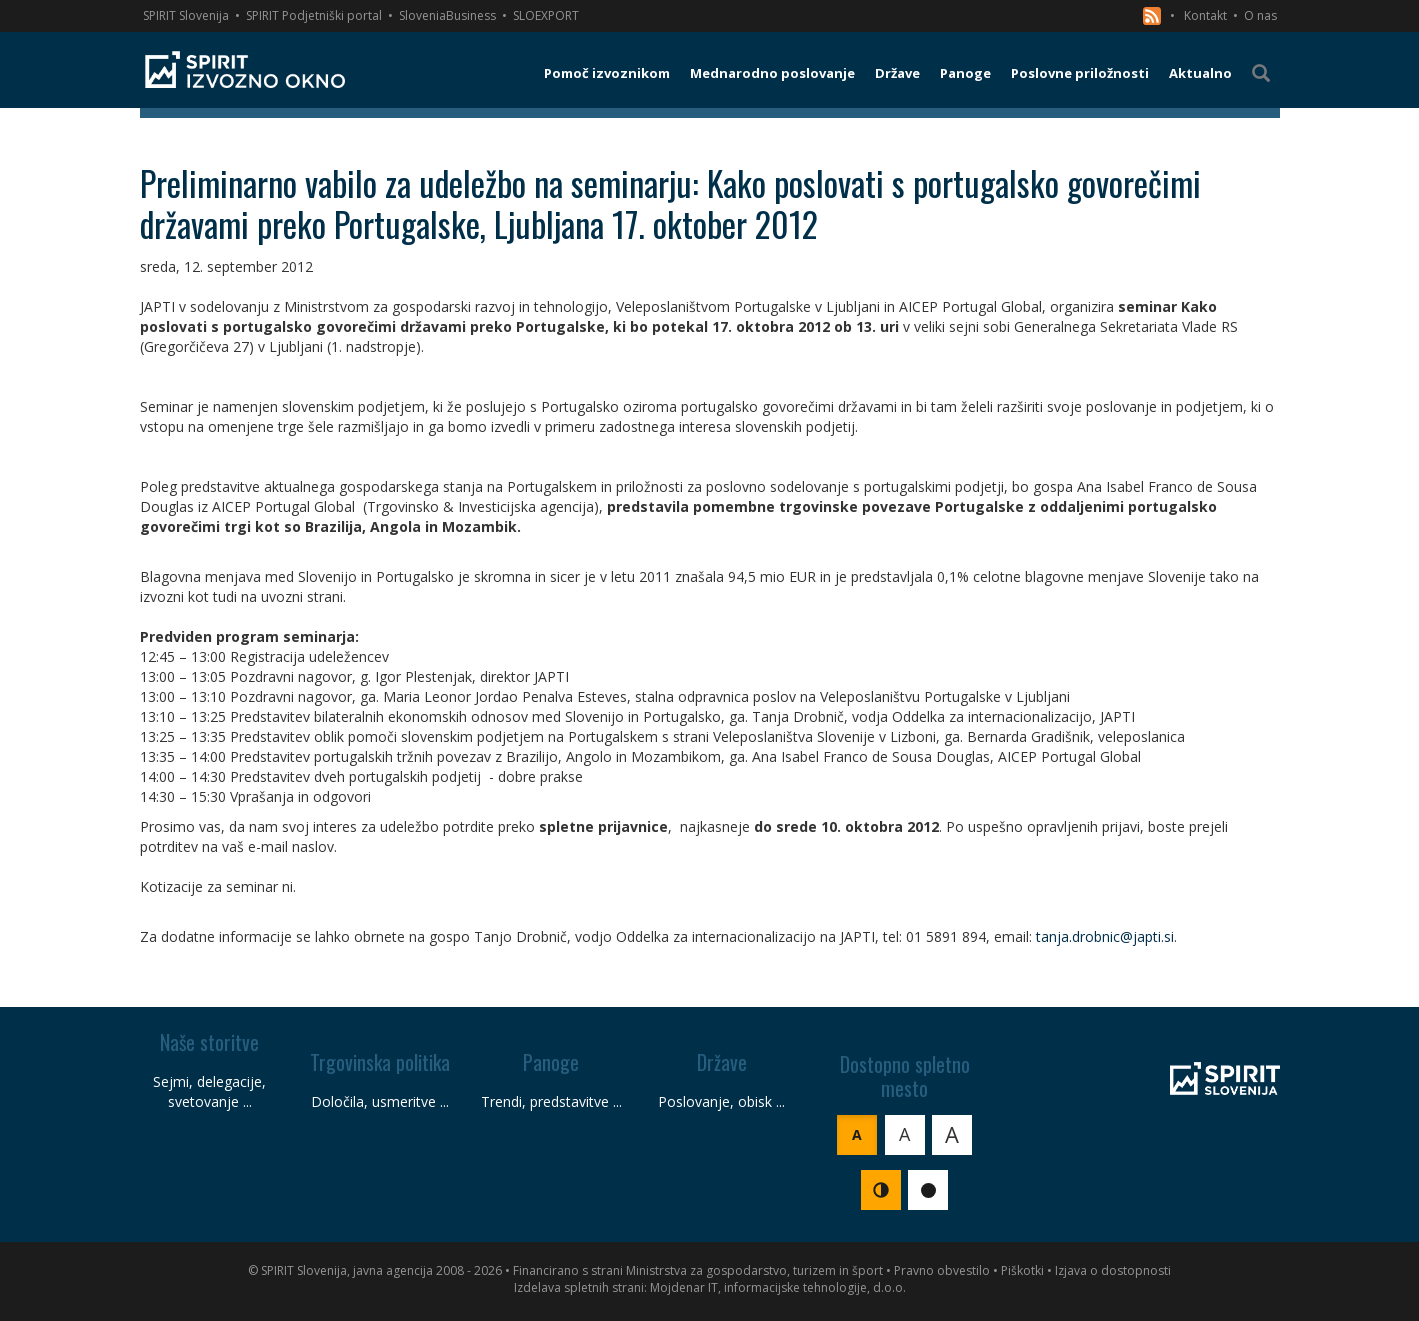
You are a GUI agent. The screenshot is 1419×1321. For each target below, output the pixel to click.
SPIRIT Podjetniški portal (314, 15)
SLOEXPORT (546, 15)
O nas (1260, 15)
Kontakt (1205, 15)
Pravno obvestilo (942, 1270)
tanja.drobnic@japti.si (1105, 936)
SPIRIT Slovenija (186, 15)
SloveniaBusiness (447, 15)
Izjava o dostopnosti (1113, 1270)
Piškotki (1022, 1270)
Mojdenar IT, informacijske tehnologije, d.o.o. (778, 1287)
